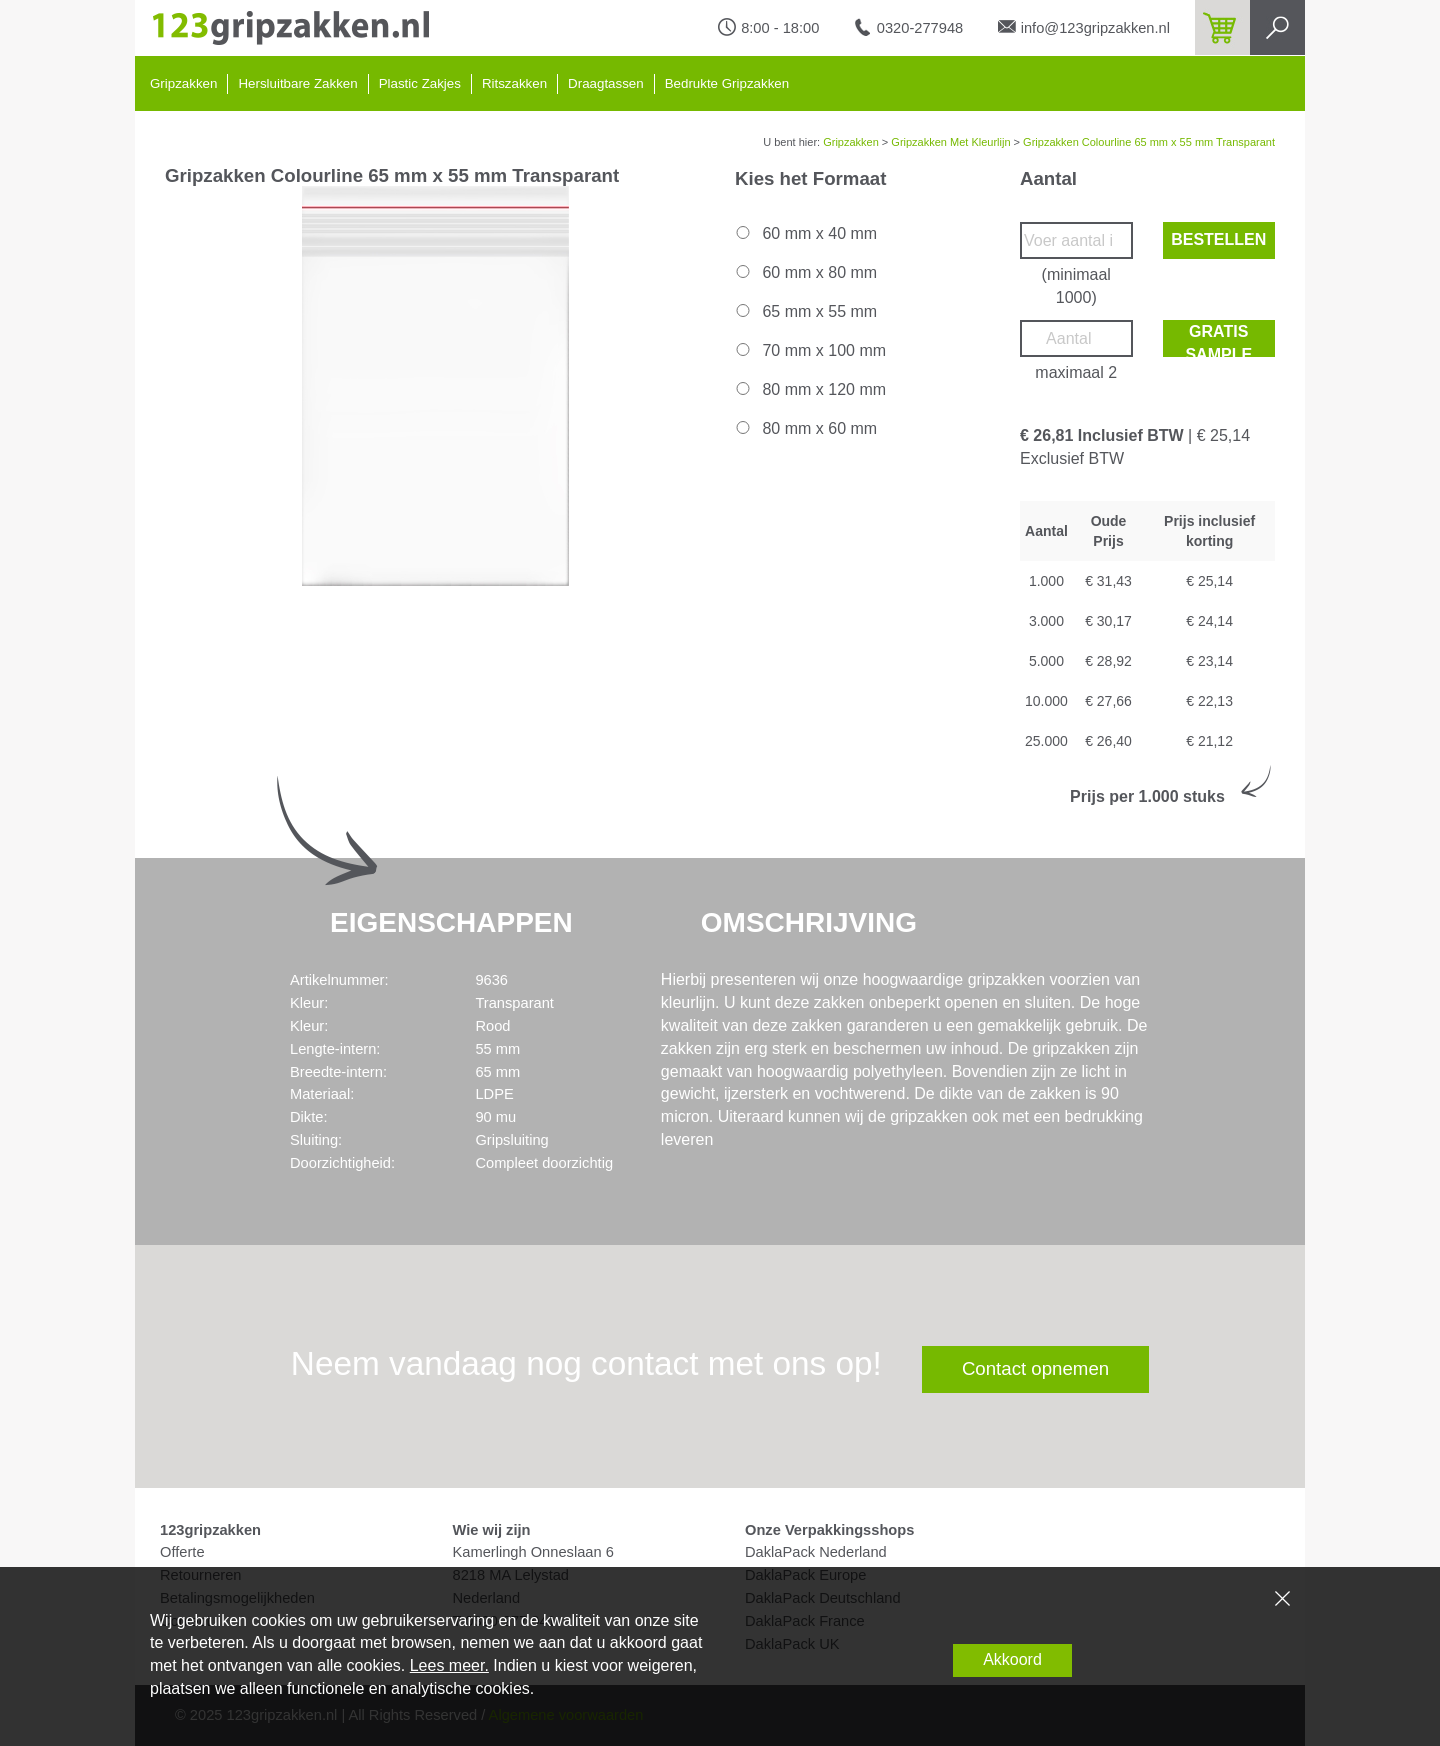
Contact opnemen (1035, 1368)
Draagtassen (606, 83)
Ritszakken (514, 83)
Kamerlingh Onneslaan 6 (533, 1552)
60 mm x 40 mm (805, 233)
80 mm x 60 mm (805, 428)
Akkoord (1012, 1659)
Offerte (182, 1552)
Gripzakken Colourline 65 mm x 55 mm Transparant (1149, 142)
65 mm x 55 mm (805, 311)
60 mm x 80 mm (805, 272)
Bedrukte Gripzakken (727, 83)
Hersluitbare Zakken (297, 83)
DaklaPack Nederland (816, 1552)
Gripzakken (183, 83)
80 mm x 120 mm (809, 389)
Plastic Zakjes (420, 83)
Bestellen (1218, 239)
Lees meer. (449, 1665)
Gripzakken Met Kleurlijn (950, 142)
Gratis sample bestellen (1218, 340)
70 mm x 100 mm (809, 350)
